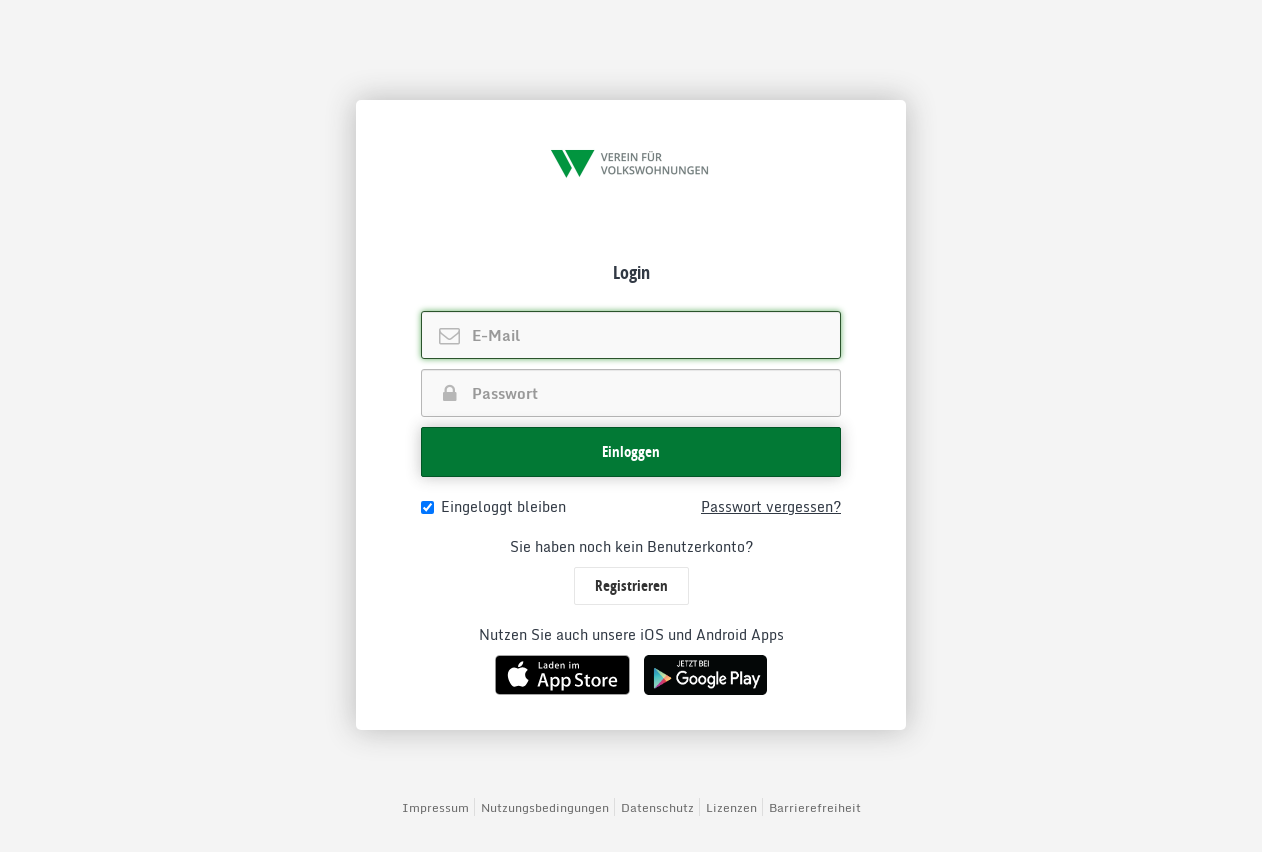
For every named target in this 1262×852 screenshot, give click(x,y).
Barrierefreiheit (815, 807)
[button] (631, 452)
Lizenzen (731, 807)
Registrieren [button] (631, 585)
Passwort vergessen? (771, 507)
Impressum (435, 807)
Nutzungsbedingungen (545, 807)
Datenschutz (657, 807)
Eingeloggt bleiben (493, 507)
